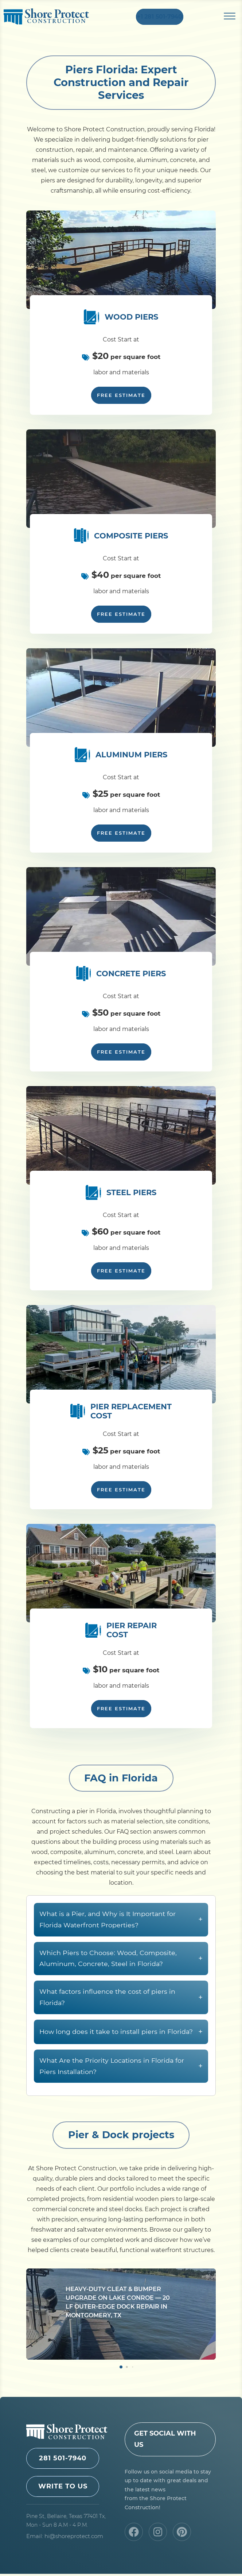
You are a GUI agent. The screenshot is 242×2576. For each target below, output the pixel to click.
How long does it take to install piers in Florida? (121, 2069)
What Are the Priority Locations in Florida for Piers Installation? (121, 2103)
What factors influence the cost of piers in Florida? (121, 2034)
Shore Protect (46, 17)
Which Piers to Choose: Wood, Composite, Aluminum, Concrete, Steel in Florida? (121, 1995)
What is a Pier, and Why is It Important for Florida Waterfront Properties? (121, 1957)
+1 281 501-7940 (160, 18)
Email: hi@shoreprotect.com (64, 2538)
